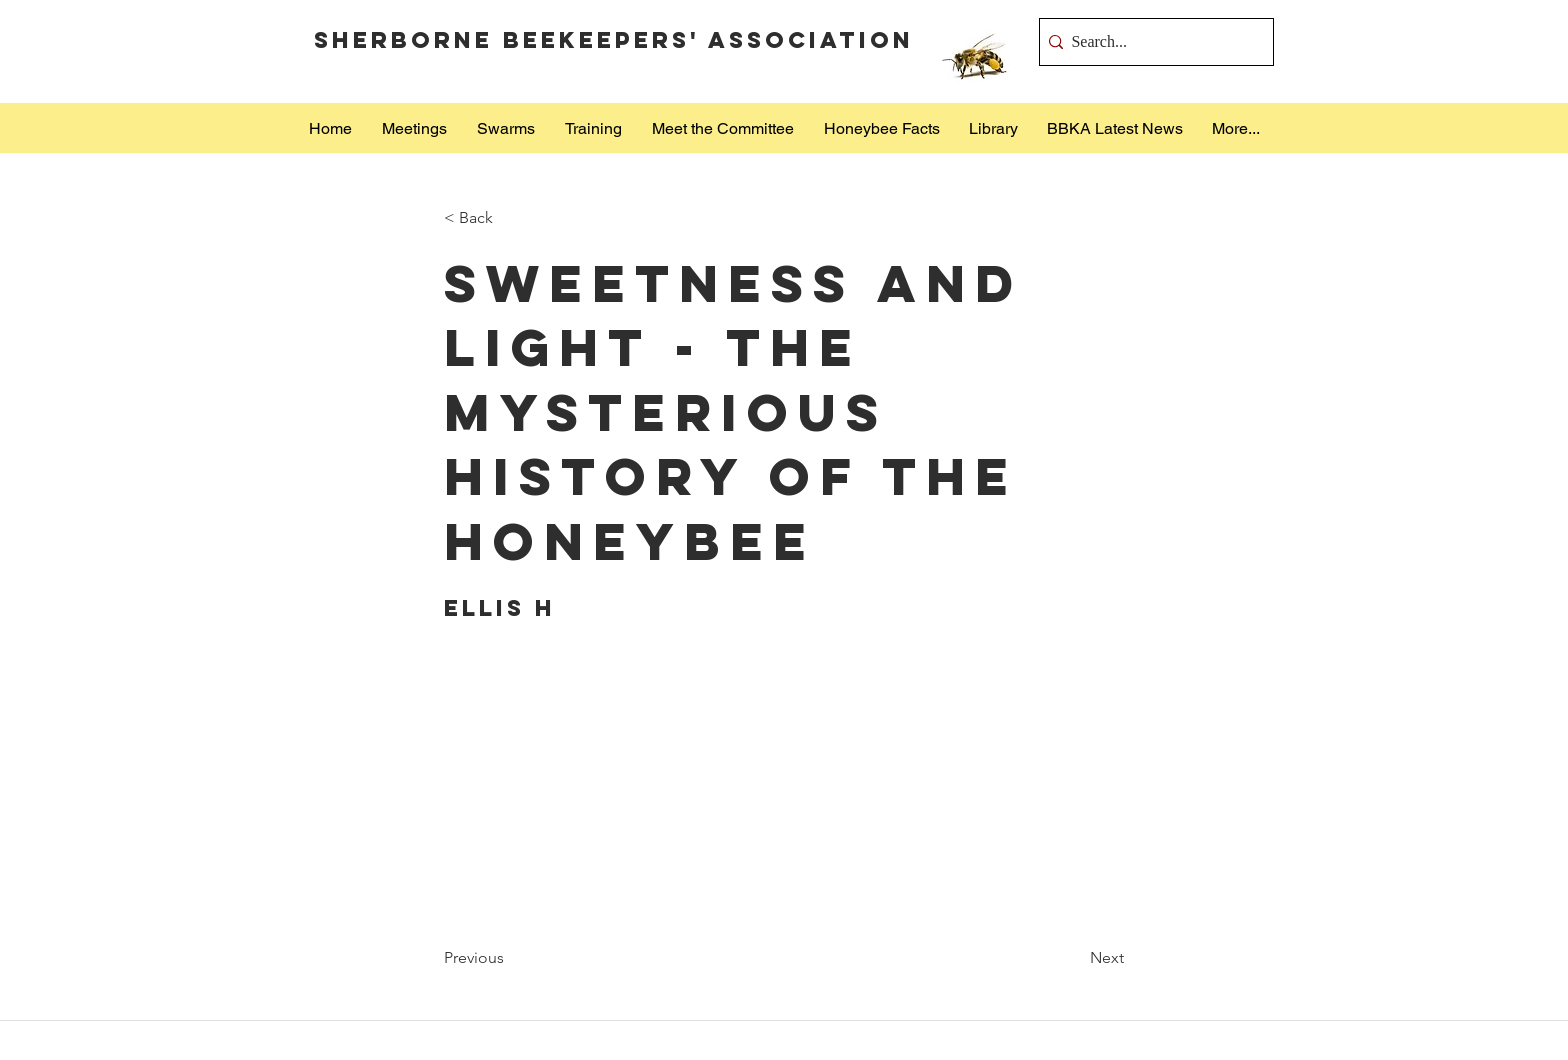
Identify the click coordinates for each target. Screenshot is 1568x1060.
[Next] (1074, 958)
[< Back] (510, 218)
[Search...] (1151, 42)
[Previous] (510, 958)
